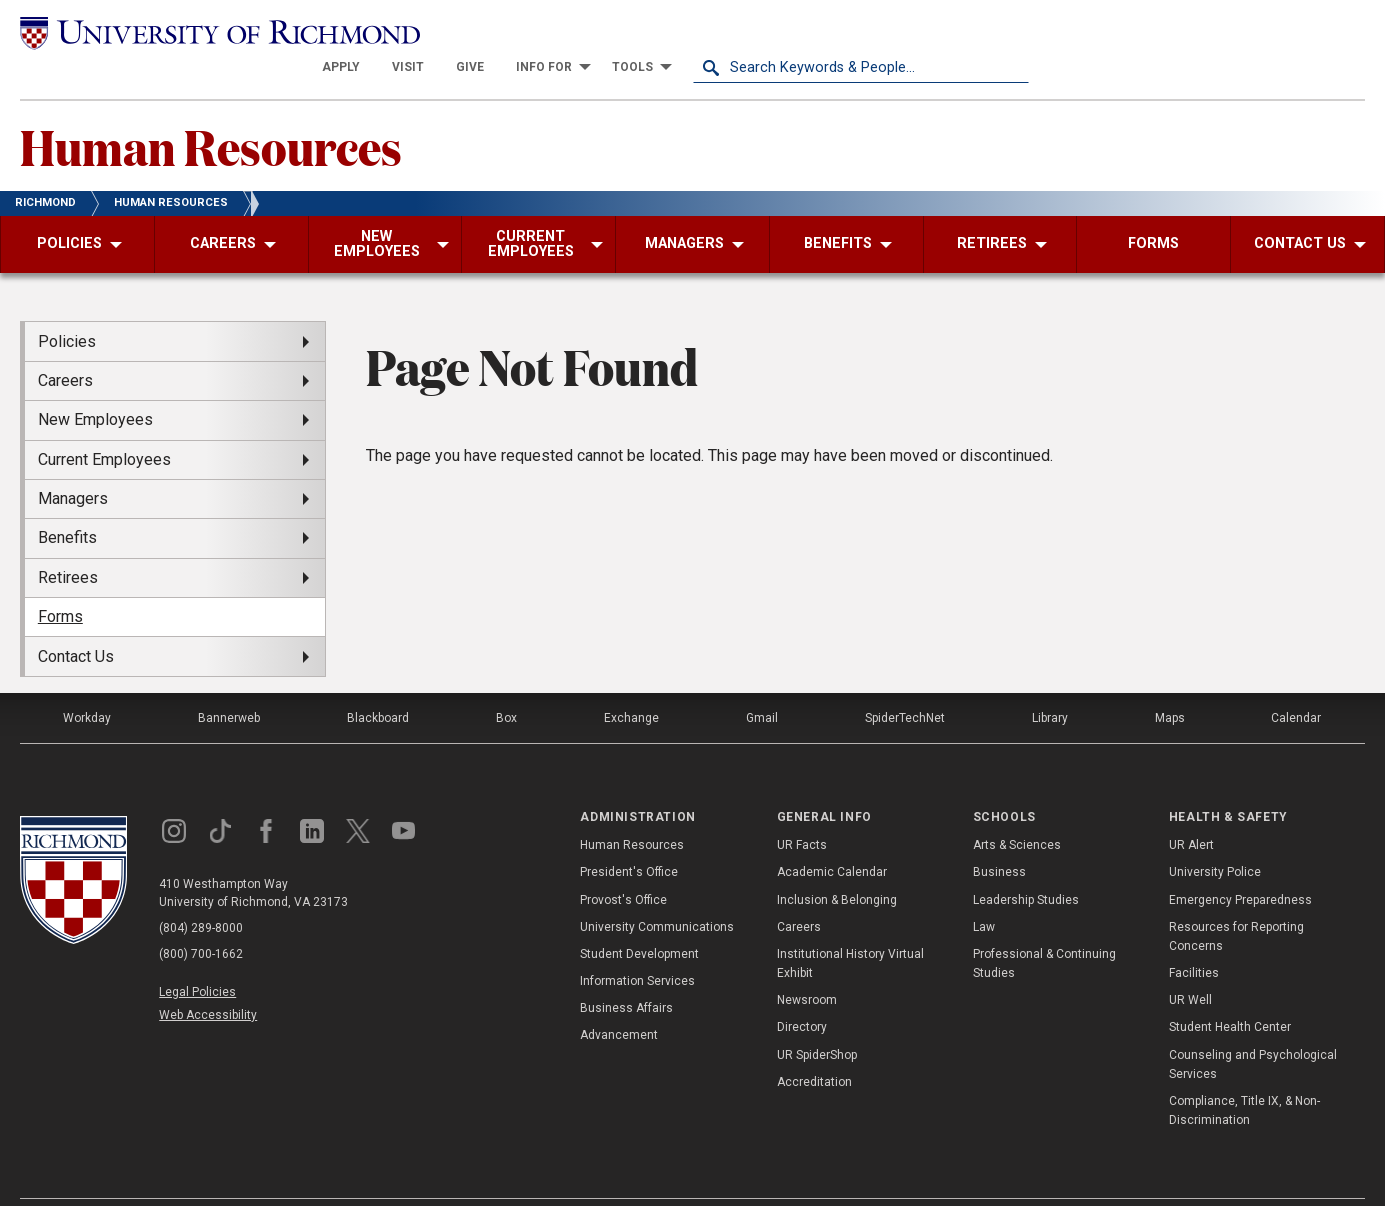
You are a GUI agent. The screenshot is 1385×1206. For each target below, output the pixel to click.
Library (1050, 682)
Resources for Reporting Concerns (1236, 900)
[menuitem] (677, 32)
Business (999, 837)
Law (984, 891)
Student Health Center (1230, 992)
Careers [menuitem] (65, 345)
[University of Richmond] (188, 32)
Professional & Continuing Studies (1044, 928)
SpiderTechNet (905, 682)
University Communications (657, 891)
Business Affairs (626, 973)
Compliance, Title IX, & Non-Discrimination (1244, 1075)
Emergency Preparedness (1240, 864)
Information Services (637, 946)
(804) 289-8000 (201, 892)
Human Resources (211, 111)
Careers (799, 891)
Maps (1170, 682)
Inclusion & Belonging (837, 864)
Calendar (1296, 682)
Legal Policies (197, 956)
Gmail (762, 682)
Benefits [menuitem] (67, 502)
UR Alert (1191, 810)
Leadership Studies (1026, 864)
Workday (87, 682)
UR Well (1190, 965)
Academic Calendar (832, 837)
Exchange (631, 682)
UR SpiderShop (817, 1019)
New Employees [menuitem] (95, 384)
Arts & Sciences (1017, 810)
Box (506, 682)
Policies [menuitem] (67, 305)
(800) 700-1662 (201, 918)
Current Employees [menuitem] (104, 423)
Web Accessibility (208, 980)
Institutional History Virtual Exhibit (850, 928)
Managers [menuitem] (73, 463)
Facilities (1194, 938)
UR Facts (802, 810)
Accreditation (814, 1047)
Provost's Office (623, 864)
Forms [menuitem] (60, 581)
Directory (802, 992)
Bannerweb (229, 682)
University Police (1215, 837)
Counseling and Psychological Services (1253, 1028)
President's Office (629, 837)
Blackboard (378, 682)
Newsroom (807, 965)
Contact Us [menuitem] (76, 620)
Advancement (619, 1000)
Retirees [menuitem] (68, 542)
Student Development (639, 919)
